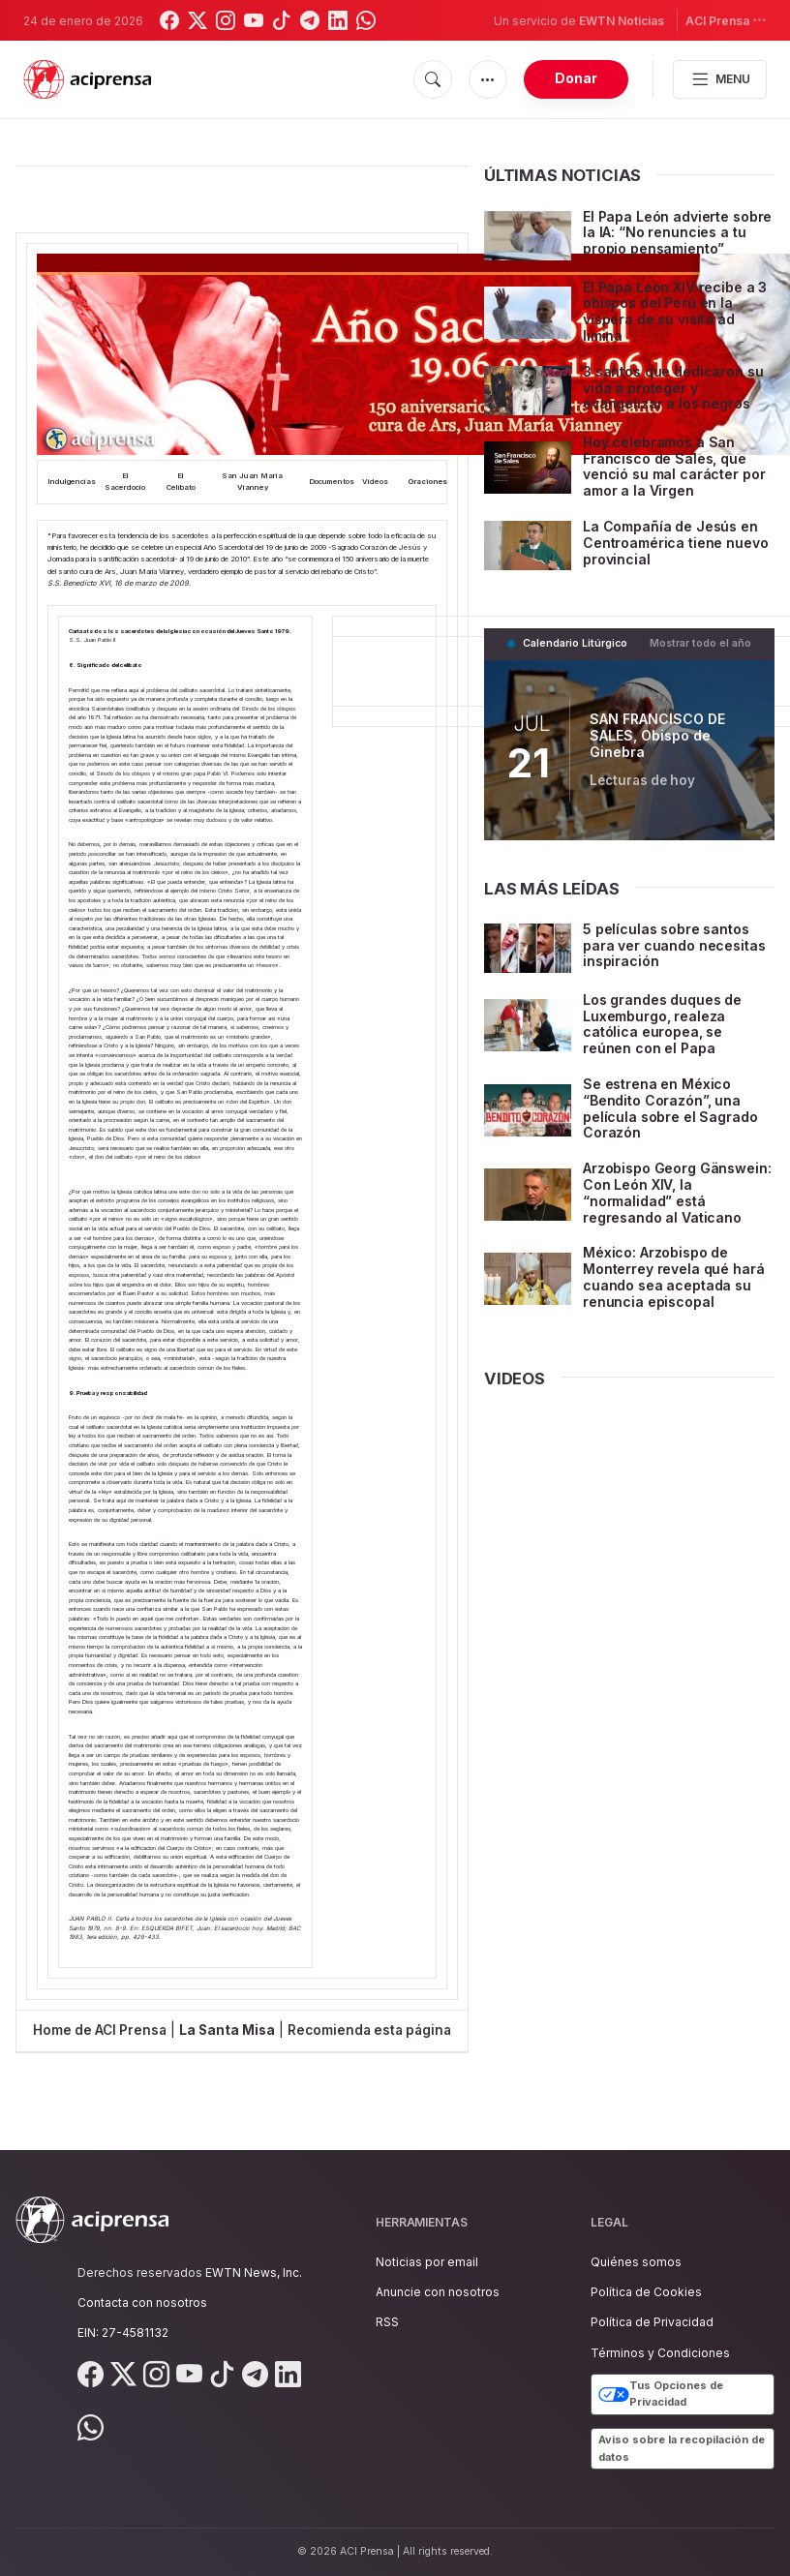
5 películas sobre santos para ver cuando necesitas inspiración (674, 945)
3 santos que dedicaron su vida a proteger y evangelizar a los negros (673, 387)
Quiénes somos (636, 2262)
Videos (375, 481)
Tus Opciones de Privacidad (660, 2394)
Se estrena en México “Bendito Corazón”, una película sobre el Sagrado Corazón (670, 1108)
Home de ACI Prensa (100, 2030)
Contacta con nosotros (142, 2302)
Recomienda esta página (369, 2030)
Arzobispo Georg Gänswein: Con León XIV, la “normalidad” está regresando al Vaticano (677, 1192)
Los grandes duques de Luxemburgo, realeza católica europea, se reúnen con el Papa (662, 1023)
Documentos (331, 481)
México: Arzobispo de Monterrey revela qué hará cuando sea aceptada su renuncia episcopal (674, 1276)
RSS (387, 2322)
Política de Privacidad (652, 2322)
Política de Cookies (646, 2292)
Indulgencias (71, 481)
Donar (576, 78)
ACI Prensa (726, 20)
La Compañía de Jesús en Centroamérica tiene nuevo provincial (676, 542)
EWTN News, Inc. (253, 2272)
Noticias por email (427, 2262)
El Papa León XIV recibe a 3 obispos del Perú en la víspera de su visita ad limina (675, 311)
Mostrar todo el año (700, 643)
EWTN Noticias (621, 21)
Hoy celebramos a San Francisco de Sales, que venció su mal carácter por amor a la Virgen (674, 466)
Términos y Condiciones (660, 2353)
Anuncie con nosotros (438, 2292)
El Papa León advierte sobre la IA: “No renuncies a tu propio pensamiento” (677, 233)
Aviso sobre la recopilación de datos (681, 2448)
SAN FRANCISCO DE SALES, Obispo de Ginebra (657, 736)
